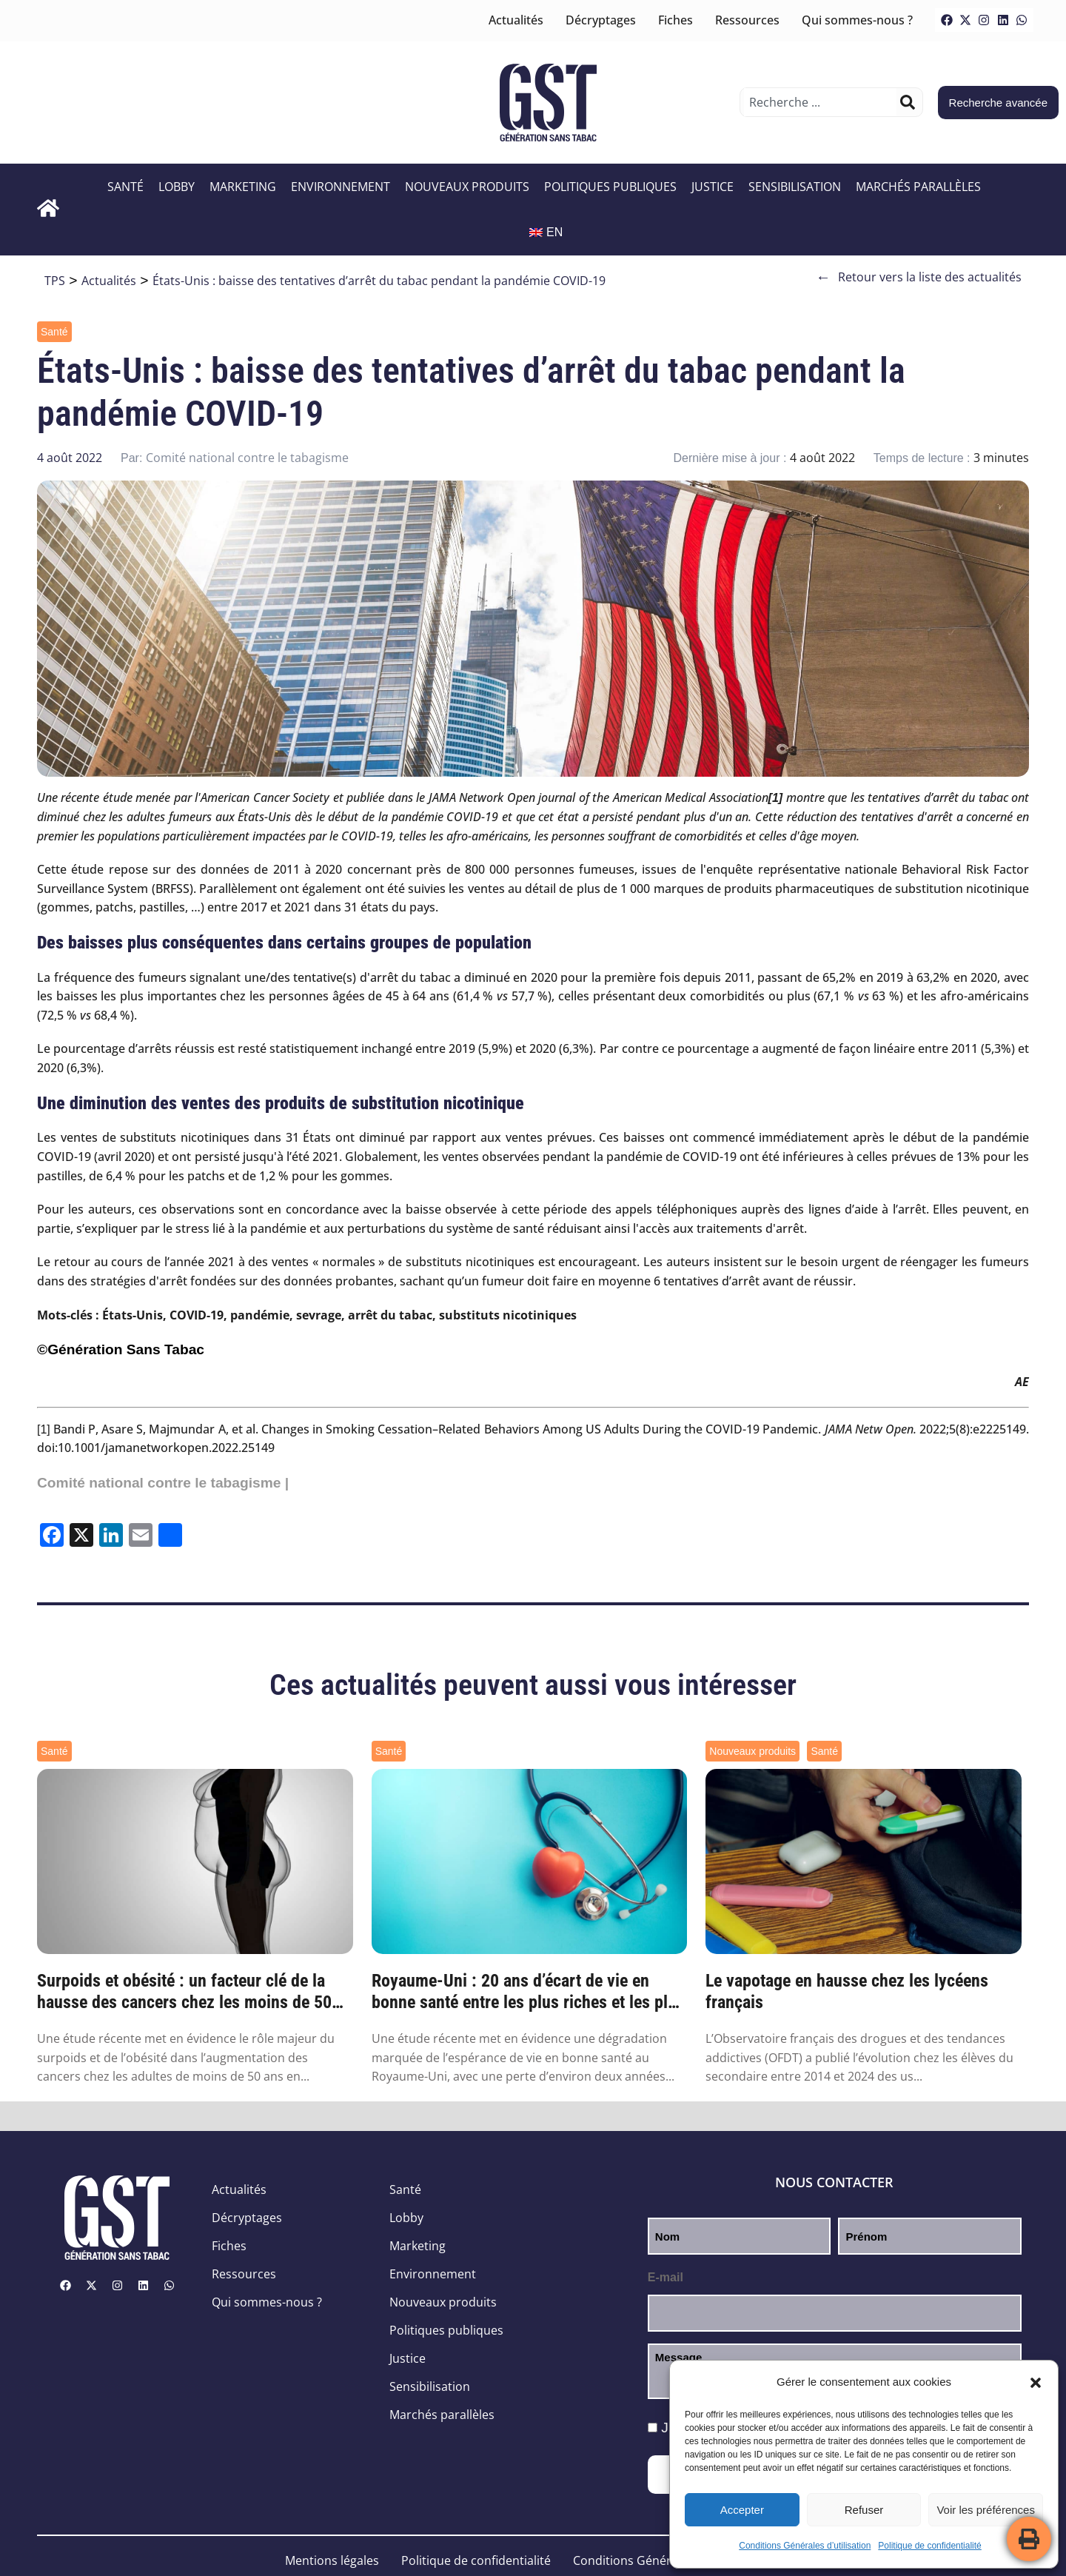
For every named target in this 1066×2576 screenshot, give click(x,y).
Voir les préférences (985, 2509)
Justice (712, 186)
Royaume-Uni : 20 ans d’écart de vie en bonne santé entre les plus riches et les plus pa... (528, 1991)
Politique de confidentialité (929, 2545)
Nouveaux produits (467, 186)
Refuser (864, 2509)
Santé (125, 186)
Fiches (675, 20)
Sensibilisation (794, 186)
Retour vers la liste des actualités (919, 277)
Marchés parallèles (918, 186)
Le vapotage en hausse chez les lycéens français (846, 1991)
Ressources (747, 20)
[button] (1035, 2382)
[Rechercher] (907, 102)
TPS (54, 280)
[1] (43, 1429)
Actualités (516, 20)
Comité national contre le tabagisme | (163, 1483)
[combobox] (820, 102)
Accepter (742, 2509)
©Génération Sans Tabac (120, 1349)
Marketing (242, 186)
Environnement (340, 186)
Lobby (176, 186)
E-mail (665, 2277)
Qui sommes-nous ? (857, 20)
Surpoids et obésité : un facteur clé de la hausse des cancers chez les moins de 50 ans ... (184, 1991)
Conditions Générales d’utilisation (805, 2545)
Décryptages (601, 20)
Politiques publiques (610, 186)
